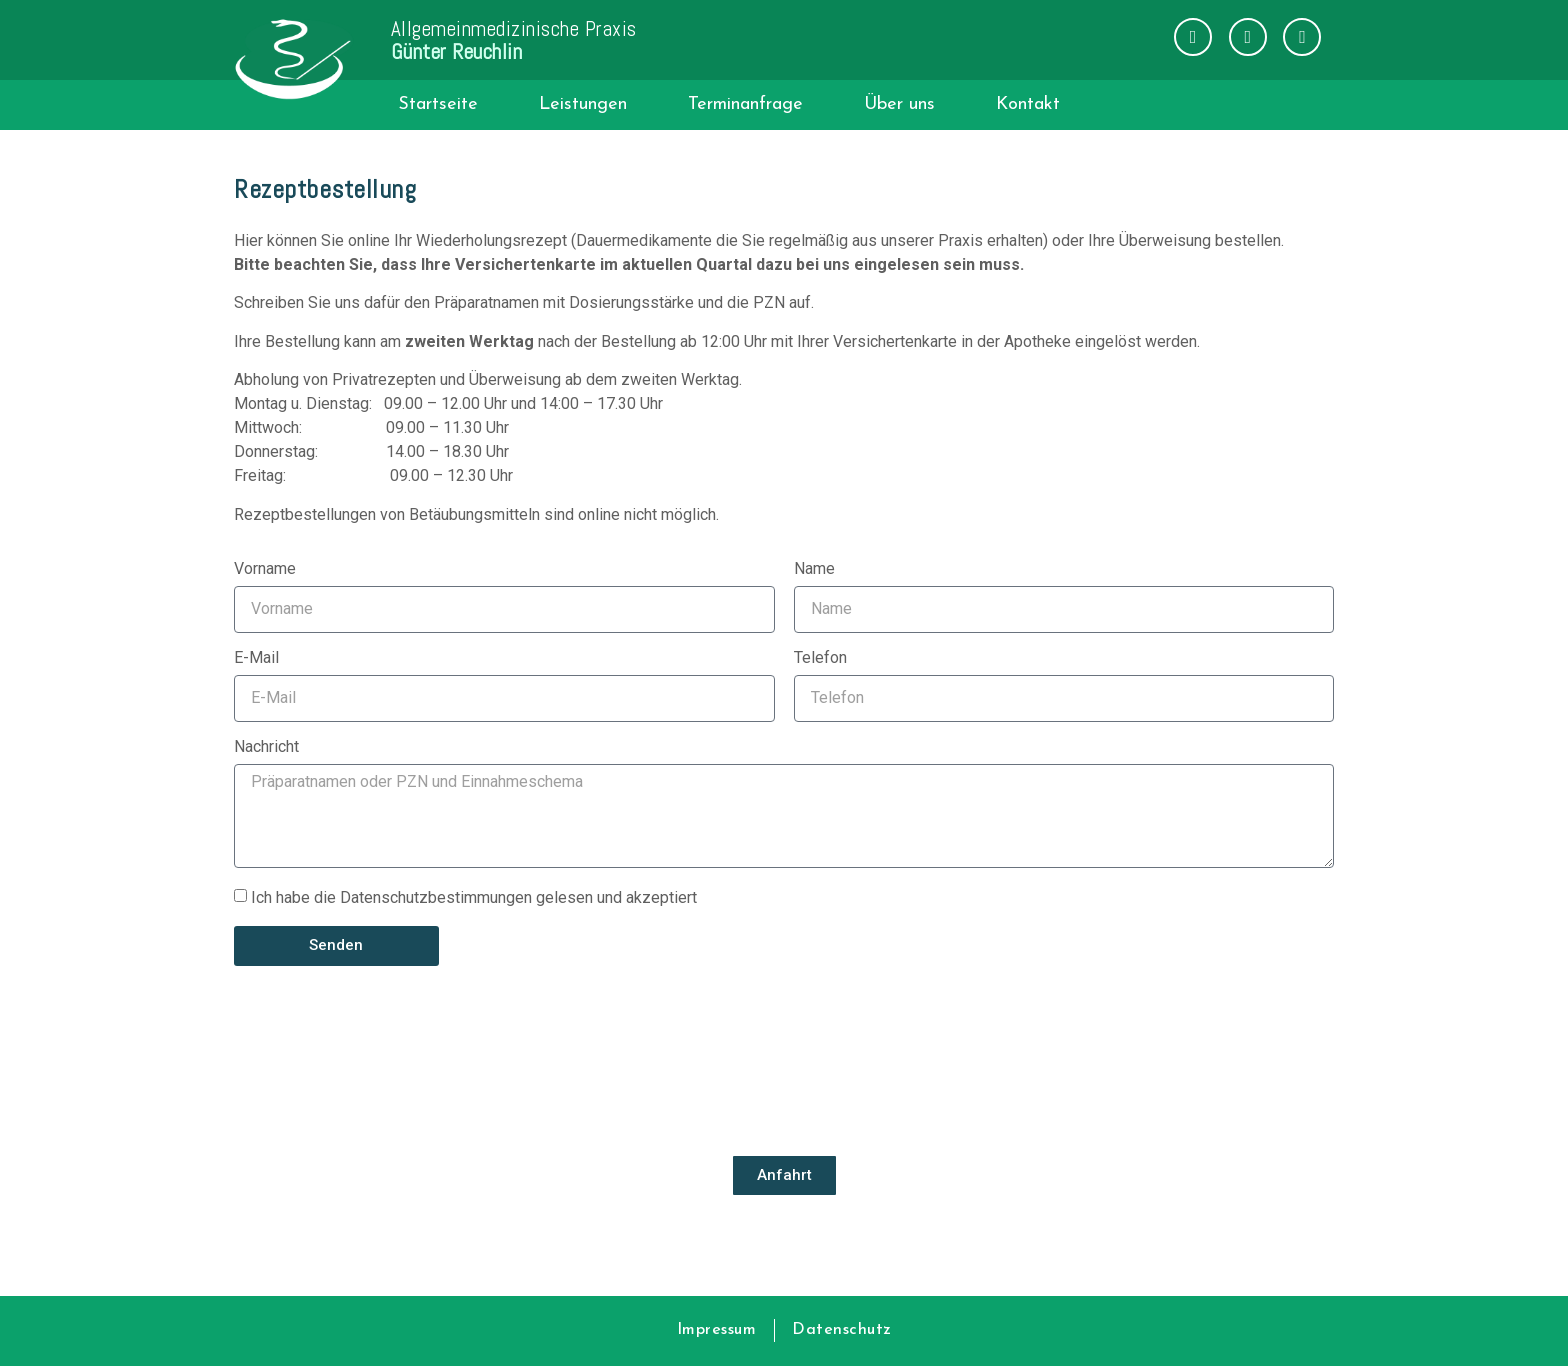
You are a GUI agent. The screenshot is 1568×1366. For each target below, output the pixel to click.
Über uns (899, 104)
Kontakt (1028, 104)
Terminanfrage (745, 104)
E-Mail (256, 658)
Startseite (438, 104)
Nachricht (266, 747)
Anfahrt (784, 1175)
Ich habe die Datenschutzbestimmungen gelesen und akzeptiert (474, 896)
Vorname (265, 569)
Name (814, 569)
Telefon (820, 658)
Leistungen (583, 104)
